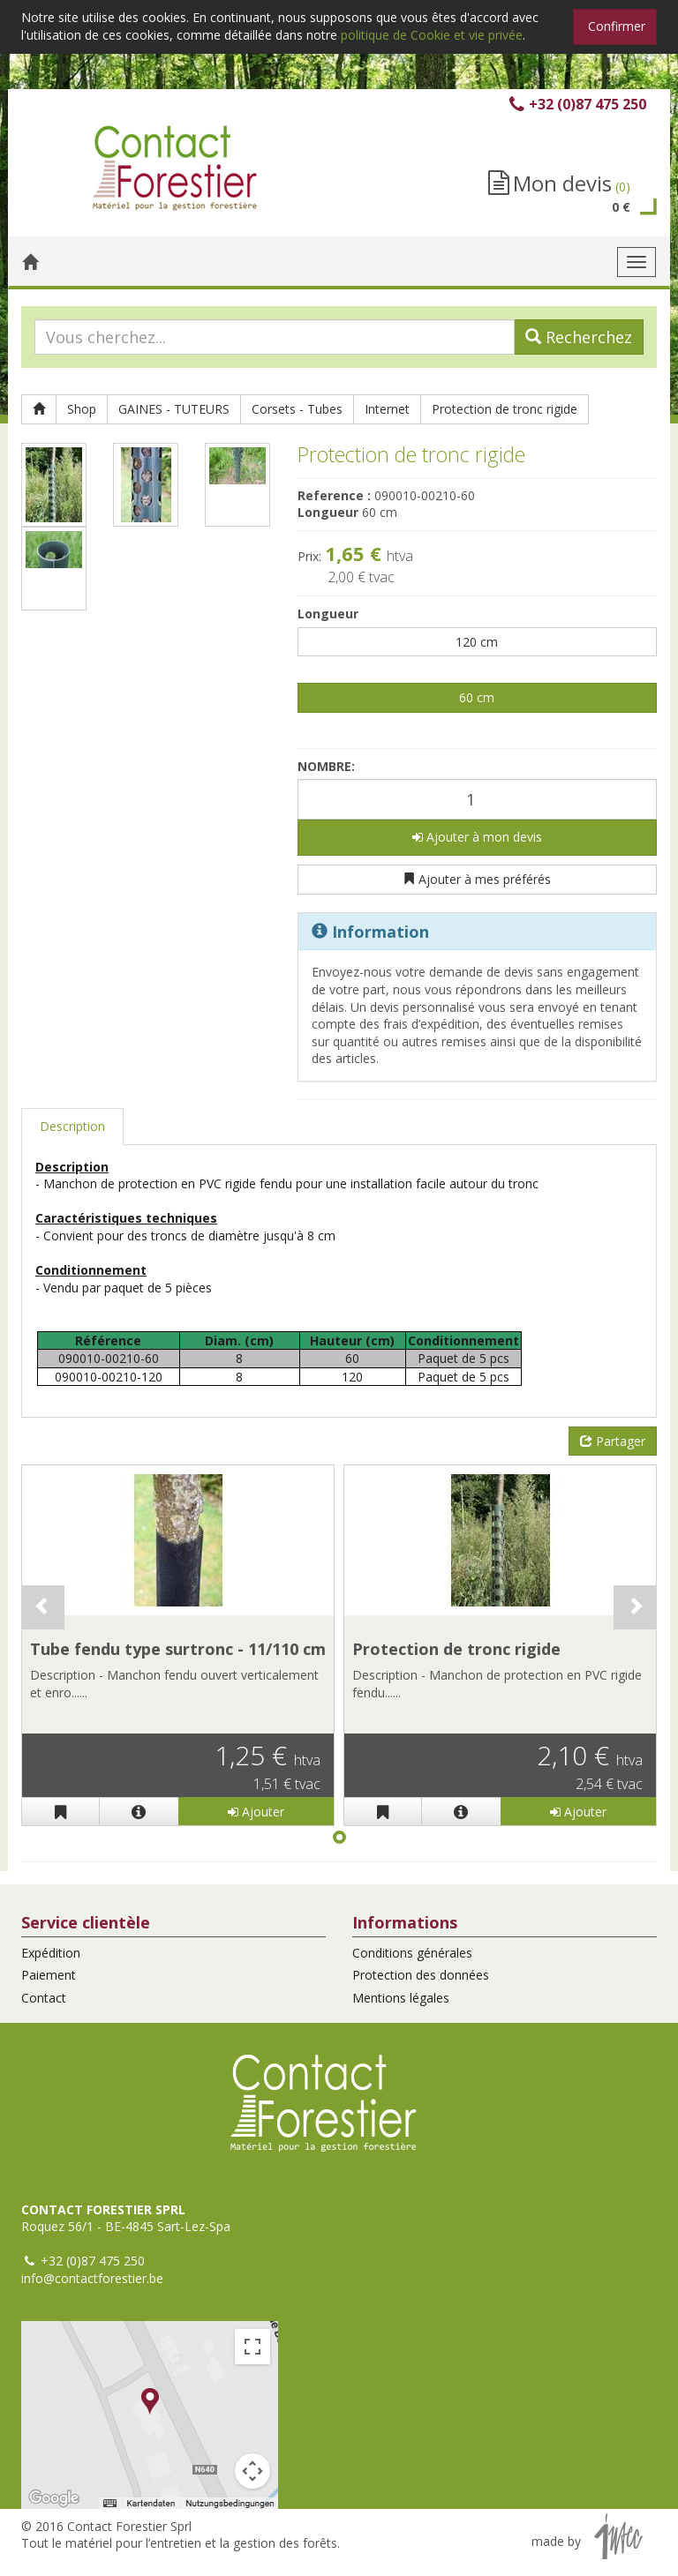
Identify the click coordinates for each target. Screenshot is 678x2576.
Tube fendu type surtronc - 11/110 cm (178, 1648)
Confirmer (616, 26)
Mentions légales (400, 1997)
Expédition (50, 1952)
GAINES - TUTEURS (174, 409)
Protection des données (420, 1974)
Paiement (48, 1974)
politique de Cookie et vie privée (432, 34)
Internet (387, 409)
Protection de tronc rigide (504, 409)
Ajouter (256, 1811)
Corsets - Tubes (297, 409)
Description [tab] (72, 1126)
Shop (81, 409)
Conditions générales (412, 1952)
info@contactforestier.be (92, 2278)
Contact (43, 1997)
